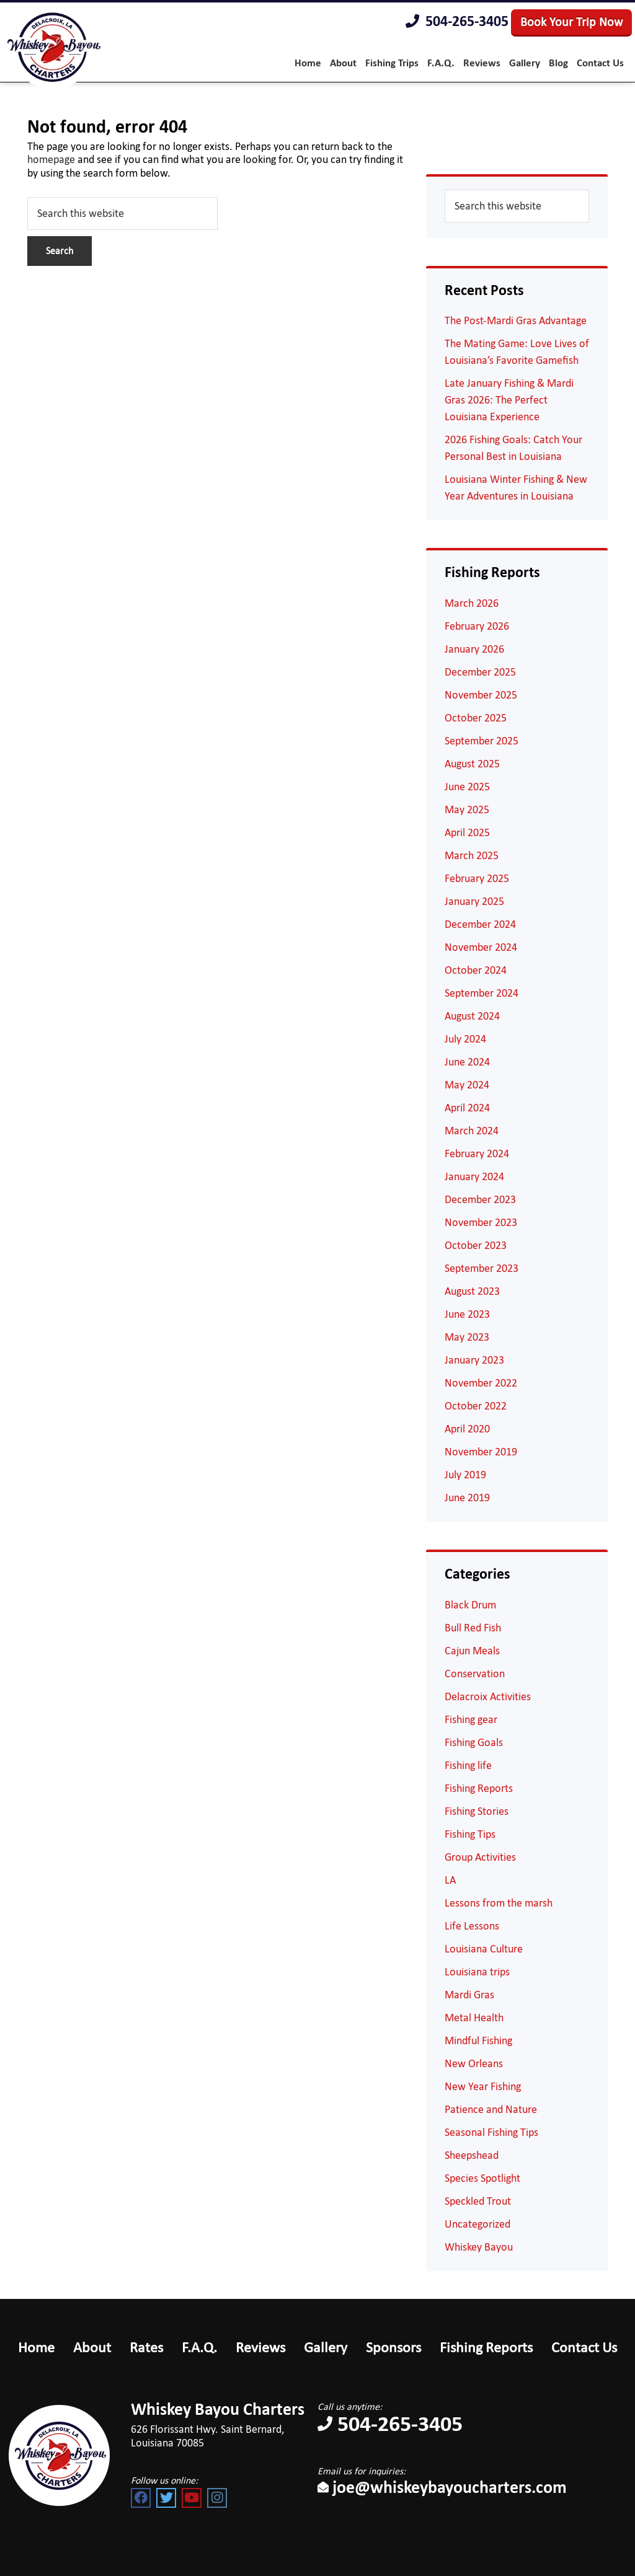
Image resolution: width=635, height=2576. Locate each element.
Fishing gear (471, 1719)
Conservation (475, 1673)
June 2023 (467, 1314)
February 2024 (477, 1153)
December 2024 (480, 924)
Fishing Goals (474, 1742)
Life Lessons (472, 1925)
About (92, 2347)
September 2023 (481, 1268)
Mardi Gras (469, 1994)
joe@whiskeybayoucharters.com (442, 2487)
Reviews (260, 2347)
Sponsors (393, 2347)
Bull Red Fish (473, 1627)
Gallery (325, 2347)
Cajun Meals (472, 1650)
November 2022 (481, 1382)
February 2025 (477, 878)
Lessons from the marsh (499, 1902)
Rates (146, 2347)
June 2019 (467, 1497)
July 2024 (465, 1038)
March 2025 (472, 855)
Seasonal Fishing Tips (491, 2132)
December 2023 (480, 1199)
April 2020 (467, 1428)
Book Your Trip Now (571, 22)
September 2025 (481, 740)
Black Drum (470, 1604)
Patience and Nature (491, 2109)
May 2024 (467, 1084)
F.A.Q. (199, 2347)
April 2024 (467, 1107)
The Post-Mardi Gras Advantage (516, 320)
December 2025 (480, 671)
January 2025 (474, 901)
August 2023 (472, 1291)
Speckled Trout (478, 2201)
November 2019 (481, 1451)
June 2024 (467, 1061)
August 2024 (472, 1015)
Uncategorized (477, 2224)
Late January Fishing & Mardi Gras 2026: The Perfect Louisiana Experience (509, 400)
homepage (51, 159)
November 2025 (481, 694)
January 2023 (474, 1359)
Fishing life (468, 1765)
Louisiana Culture (484, 1948)
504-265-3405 (457, 21)
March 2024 (472, 1130)
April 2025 (467, 832)
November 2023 (481, 1222)
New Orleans (474, 2063)
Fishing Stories (476, 1811)
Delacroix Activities (488, 1696)
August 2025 (472, 763)
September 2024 (481, 993)
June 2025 (467, 786)
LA (450, 1879)
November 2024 (481, 947)
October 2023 (476, 1245)
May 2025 (467, 809)
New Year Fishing (483, 2086)
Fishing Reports (479, 1788)
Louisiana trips (477, 1971)
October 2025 (476, 717)
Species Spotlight (482, 2178)
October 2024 (476, 970)
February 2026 (477, 626)
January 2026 (474, 649)
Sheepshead (472, 2155)
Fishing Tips (470, 1834)
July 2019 (465, 1474)
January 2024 (474, 1176)
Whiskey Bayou (479, 2246)
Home (36, 2347)
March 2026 (472, 603)
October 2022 (476, 1405)
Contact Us (584, 2347)
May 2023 (467, 1337)
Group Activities (480, 1857)
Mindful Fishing (478, 2040)
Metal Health (474, 2017)
